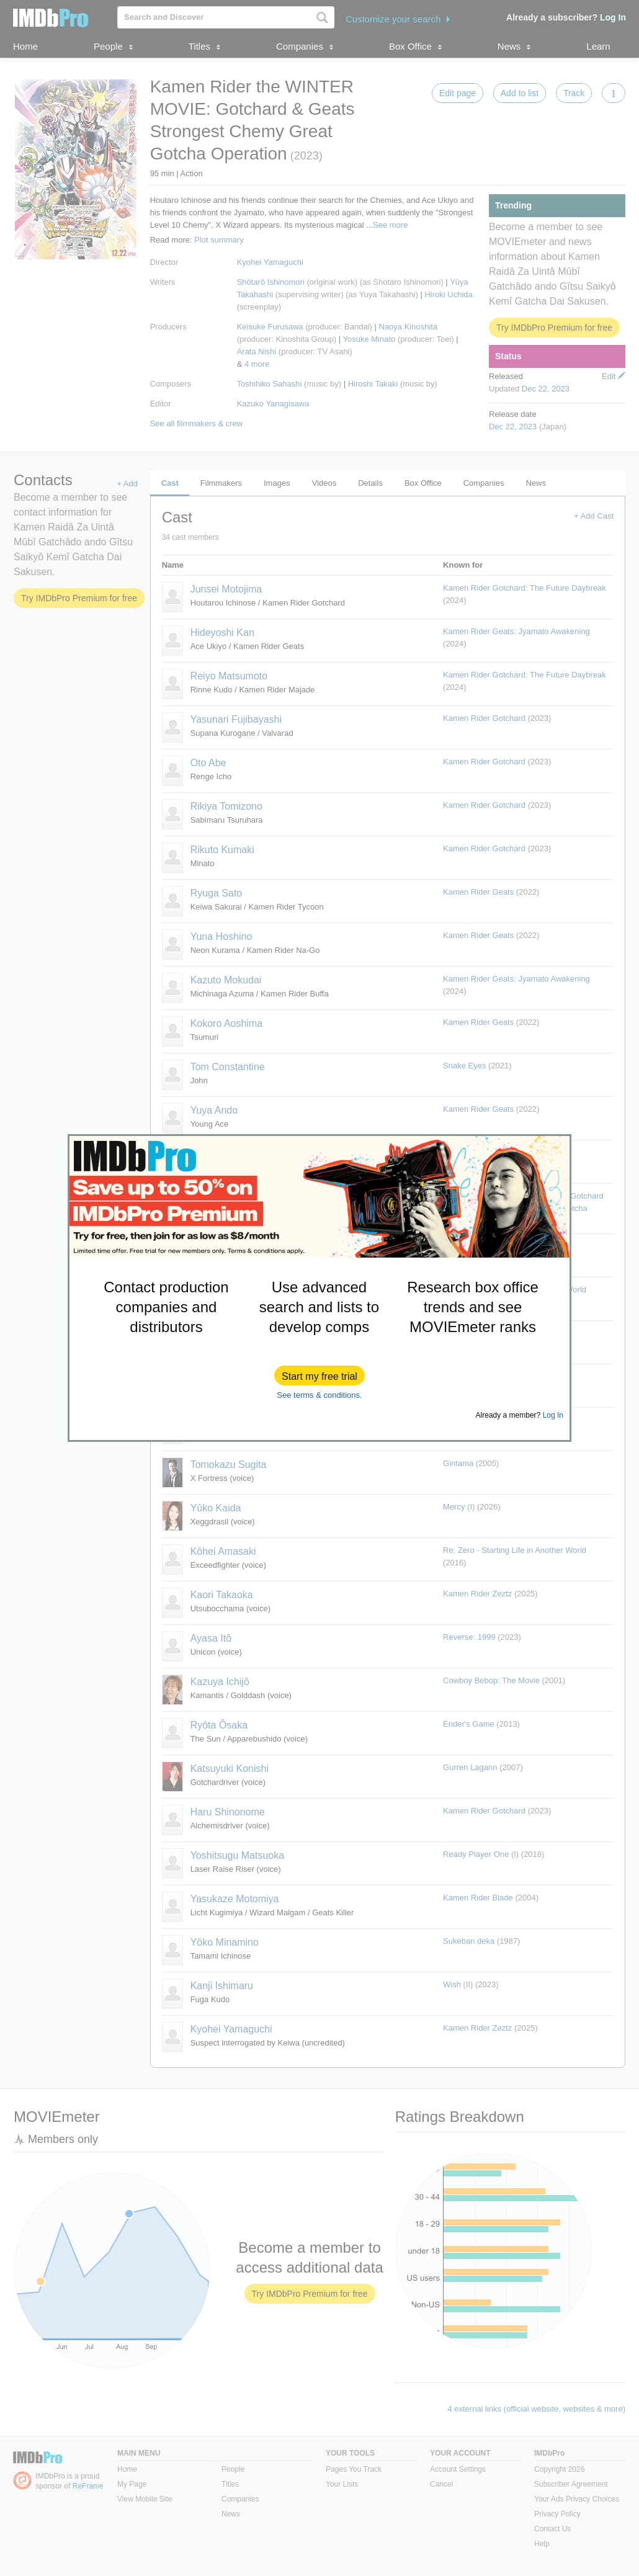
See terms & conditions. (319, 1395)
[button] (319, 1375)
